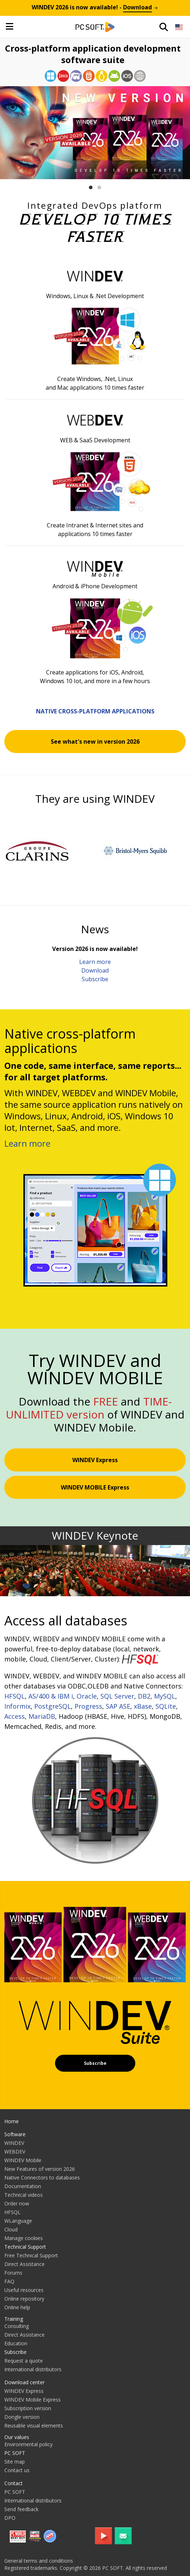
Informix (17, 1706)
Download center (24, 2382)
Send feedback (21, 2509)
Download (95, 970)
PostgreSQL (52, 1706)
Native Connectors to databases (42, 2177)
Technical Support (25, 2246)
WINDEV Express (95, 1460)
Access (14, 1716)
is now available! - (95, 7)
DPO (9, 2517)
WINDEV (14, 2142)
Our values (16, 2437)
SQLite (165, 1706)
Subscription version (27, 2408)
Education (15, 2343)
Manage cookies (23, 2238)
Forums (13, 2272)
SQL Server (117, 1696)
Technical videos (23, 2194)
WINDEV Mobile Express (32, 2399)
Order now (16, 2203)
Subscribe (95, 979)
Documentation (22, 2186)
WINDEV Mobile (22, 2160)
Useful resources (24, 2290)
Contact (13, 2483)
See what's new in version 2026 (95, 741)
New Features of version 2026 (39, 2168)
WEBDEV (14, 2151)
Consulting (16, 2326)
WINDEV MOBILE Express (95, 1487)
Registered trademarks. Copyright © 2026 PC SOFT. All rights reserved (85, 2567)
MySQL (164, 1696)
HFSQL (14, 1696)
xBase (143, 1706)
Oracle (87, 1696)
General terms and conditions (38, 2560)
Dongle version (22, 2416)
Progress (88, 1706)
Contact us (17, 2470)
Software (15, 2134)
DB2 (144, 1696)
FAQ (9, 2281)
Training (13, 2318)
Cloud (11, 2229)
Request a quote (23, 2360)
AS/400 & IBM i (50, 1696)
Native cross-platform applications (95, 711)
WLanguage (18, 2220)
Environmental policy (28, 2444)
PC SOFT (14, 2452)
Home (11, 2121)
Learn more (95, 962)
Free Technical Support (31, 2255)
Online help (17, 2307)
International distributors (33, 2369)
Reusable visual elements (33, 2425)
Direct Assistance (24, 2264)
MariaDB (41, 1716)
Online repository (24, 2298)
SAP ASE (118, 1706)
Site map (14, 2461)
